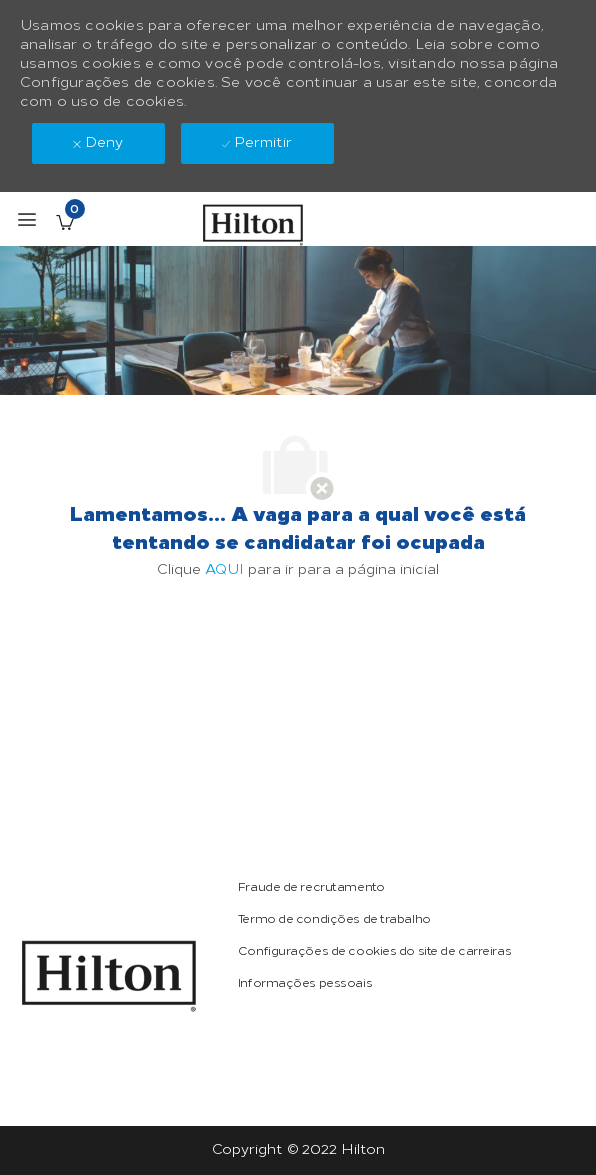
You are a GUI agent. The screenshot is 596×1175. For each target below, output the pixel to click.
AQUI (224, 569)
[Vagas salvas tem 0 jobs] (65, 222)
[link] (109, 976)
